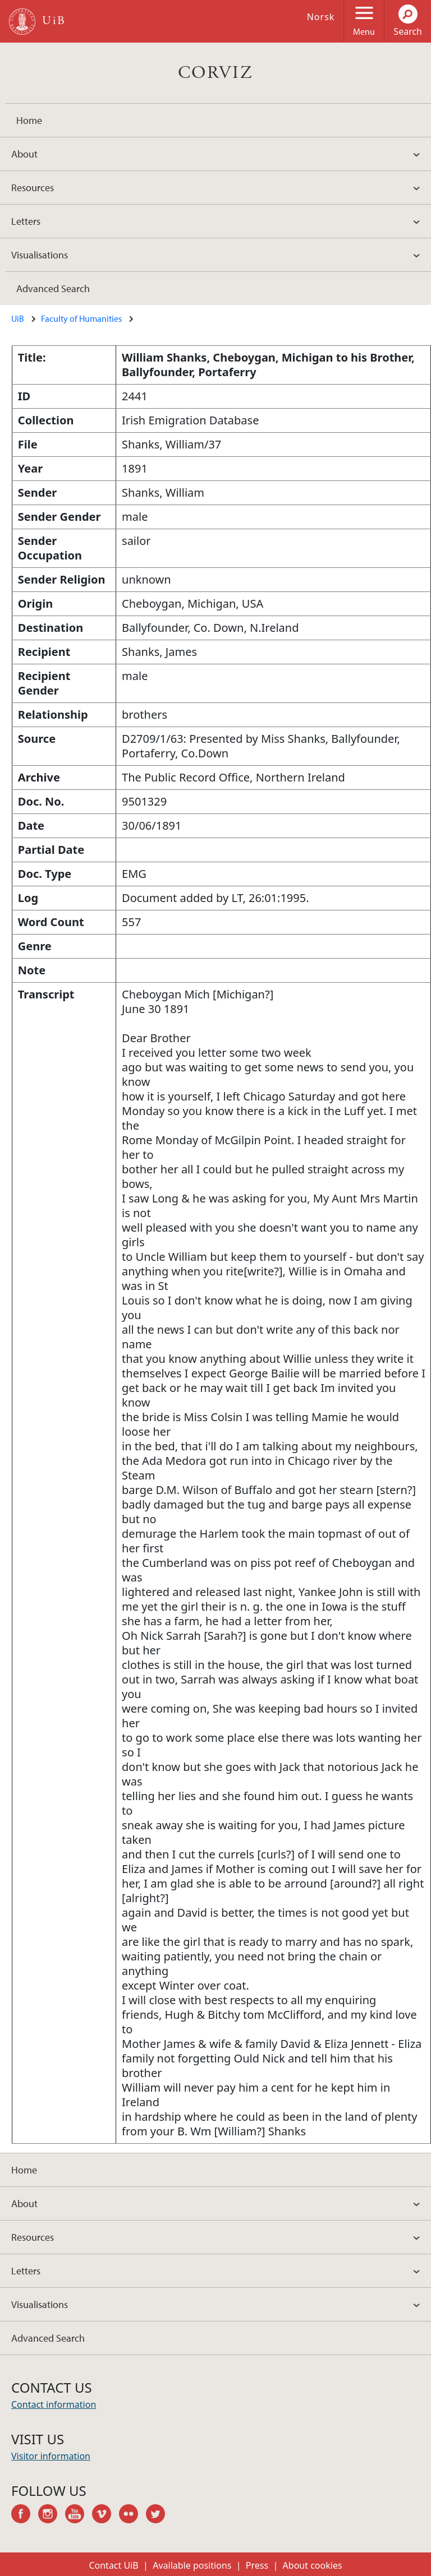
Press (257, 2565)
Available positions (192, 2565)
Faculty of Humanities (81, 318)
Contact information (53, 2404)
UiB (17, 318)
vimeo (105, 2515)
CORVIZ (215, 73)
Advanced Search (53, 288)
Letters (25, 221)
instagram (51, 2515)
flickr (132, 2515)
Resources (32, 187)
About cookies (312, 2565)
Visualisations (39, 254)
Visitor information (50, 2456)
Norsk (321, 17)
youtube (78, 2515)
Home (29, 120)
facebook (24, 2515)
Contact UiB (113, 2565)
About (24, 153)
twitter (159, 2515)
